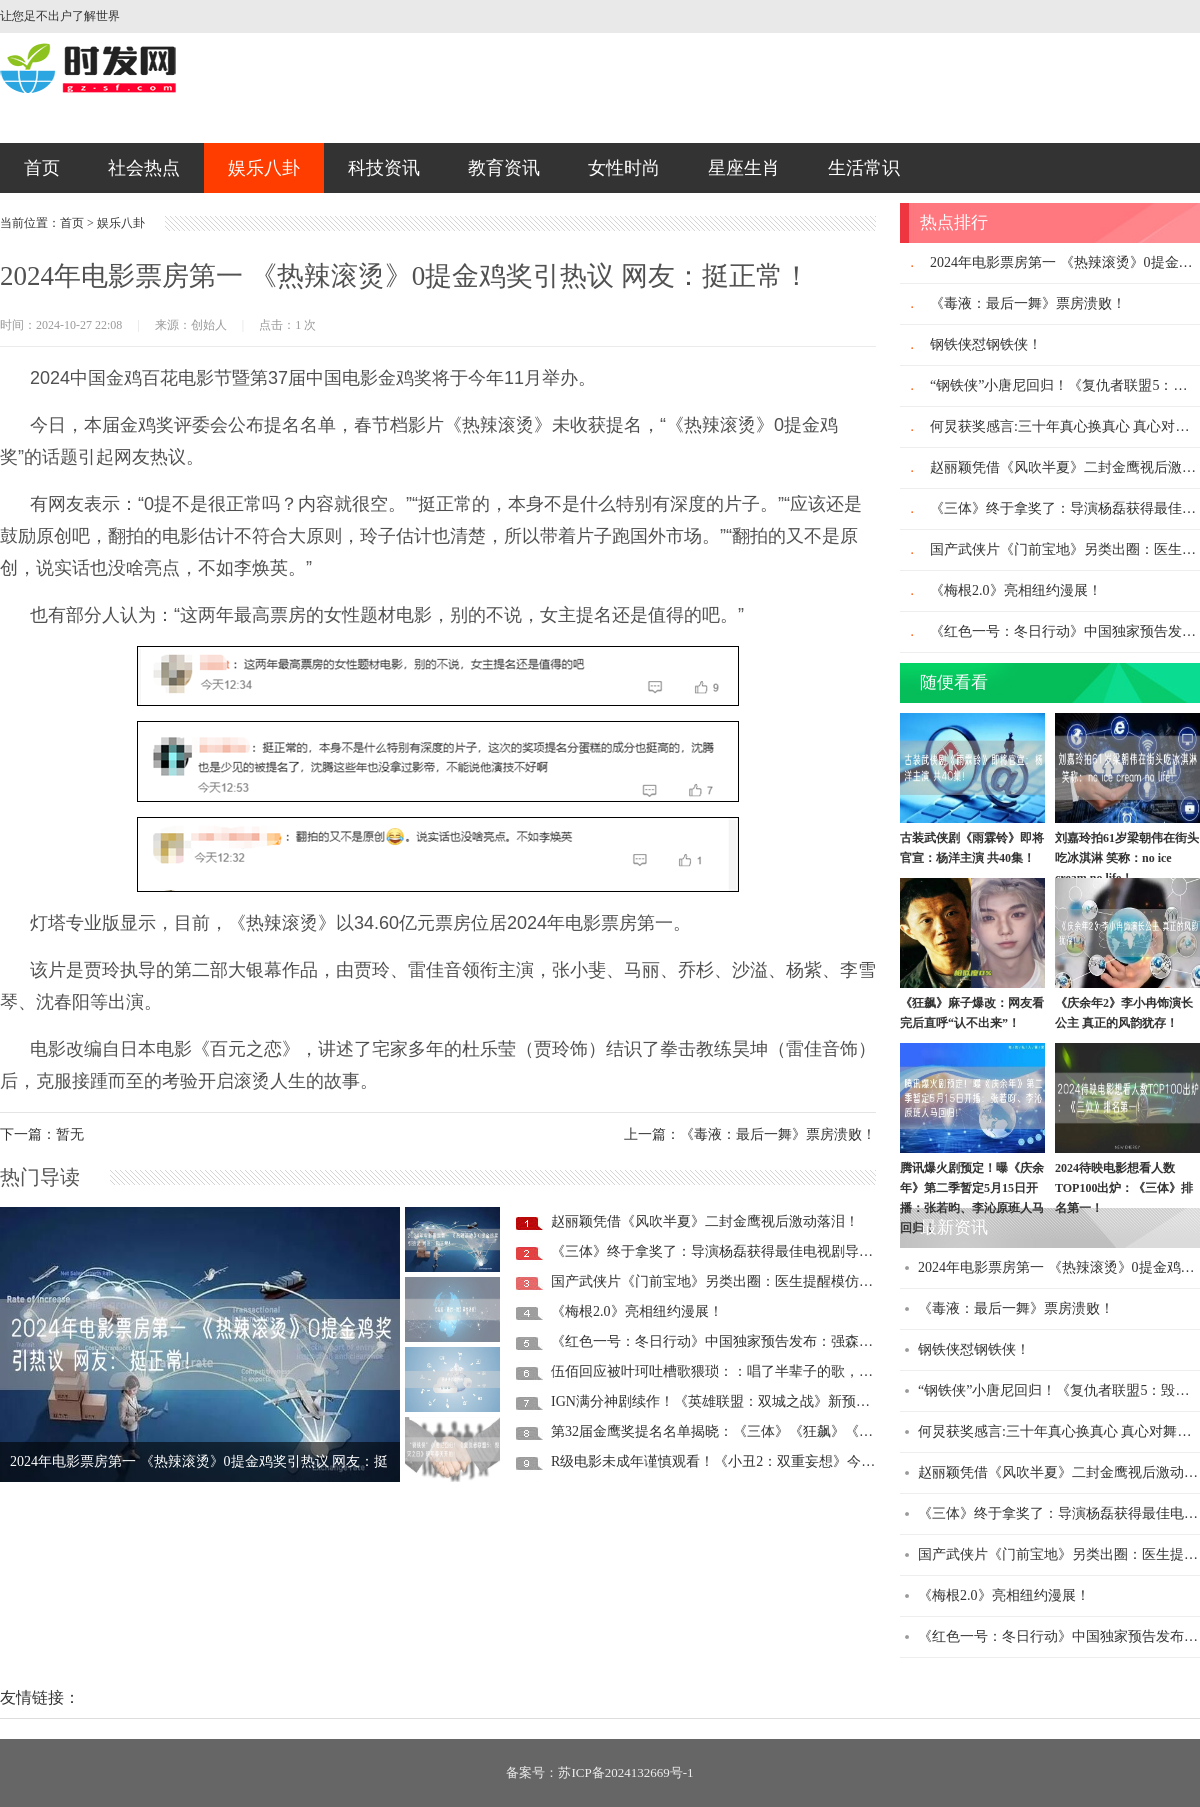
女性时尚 (624, 168)
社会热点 (144, 168)
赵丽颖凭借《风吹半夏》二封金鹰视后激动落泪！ (705, 1221)
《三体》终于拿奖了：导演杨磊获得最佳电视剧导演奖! (721, 1251)
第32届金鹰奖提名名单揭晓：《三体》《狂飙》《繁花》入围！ (747, 1431)
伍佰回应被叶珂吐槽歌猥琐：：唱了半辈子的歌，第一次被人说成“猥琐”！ (781, 1371)
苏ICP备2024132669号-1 (625, 1772)
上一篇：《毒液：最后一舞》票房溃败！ (750, 1134)
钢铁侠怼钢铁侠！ (986, 344)
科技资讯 (384, 168)
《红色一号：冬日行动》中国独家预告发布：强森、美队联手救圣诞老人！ (782, 1341)
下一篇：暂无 (42, 1134)
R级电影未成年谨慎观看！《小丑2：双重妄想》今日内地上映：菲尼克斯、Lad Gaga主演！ (831, 1461)
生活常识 (864, 168)
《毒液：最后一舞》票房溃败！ (1028, 303)
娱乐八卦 (264, 168)
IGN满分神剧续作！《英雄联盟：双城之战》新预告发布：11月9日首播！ (776, 1401)
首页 (42, 168)
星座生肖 (744, 168)
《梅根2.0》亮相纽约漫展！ (637, 1311)
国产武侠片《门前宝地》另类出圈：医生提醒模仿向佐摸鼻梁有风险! (763, 1281)
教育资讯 (504, 168)
